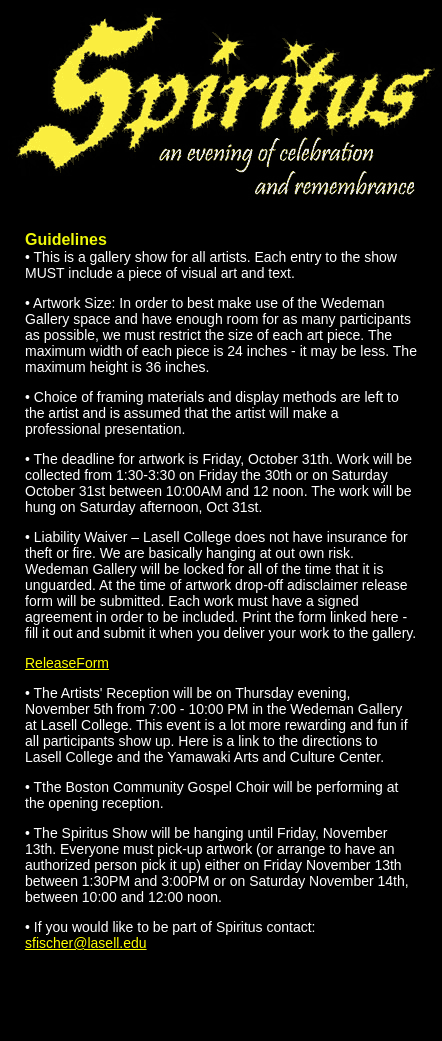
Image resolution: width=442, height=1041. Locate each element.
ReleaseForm (67, 663)
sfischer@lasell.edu (86, 943)
